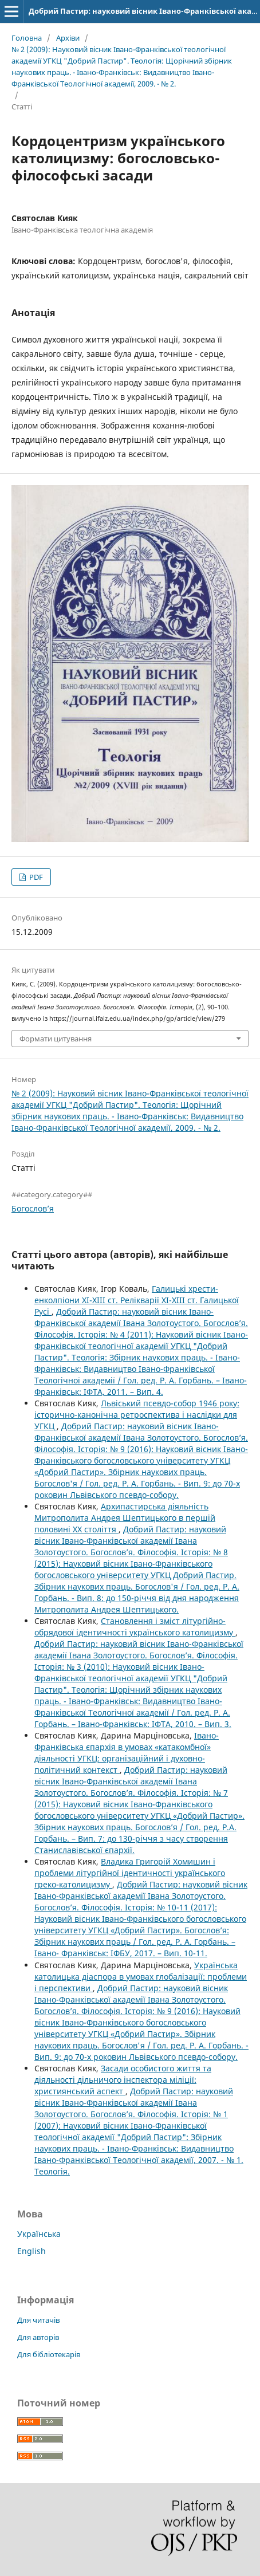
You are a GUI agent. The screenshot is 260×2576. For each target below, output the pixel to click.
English (31, 2250)
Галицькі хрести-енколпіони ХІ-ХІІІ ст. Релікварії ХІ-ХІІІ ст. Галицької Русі (136, 1300)
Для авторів (38, 2337)
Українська (39, 2233)
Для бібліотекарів (48, 2354)
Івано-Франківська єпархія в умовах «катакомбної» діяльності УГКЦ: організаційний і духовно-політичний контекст (126, 1752)
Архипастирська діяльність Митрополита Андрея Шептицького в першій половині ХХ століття (124, 1518)
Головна (26, 38)
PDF (35, 877)
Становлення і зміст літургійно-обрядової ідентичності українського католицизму (134, 1626)
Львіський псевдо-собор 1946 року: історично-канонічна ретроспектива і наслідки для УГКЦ (136, 1414)
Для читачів (38, 2320)
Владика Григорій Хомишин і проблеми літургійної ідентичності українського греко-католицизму (129, 1873)
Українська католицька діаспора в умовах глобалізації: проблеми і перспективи (140, 1976)
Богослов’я (32, 1208)
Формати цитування (55, 1038)
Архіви (68, 38)
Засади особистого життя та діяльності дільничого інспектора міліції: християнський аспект (122, 2080)
